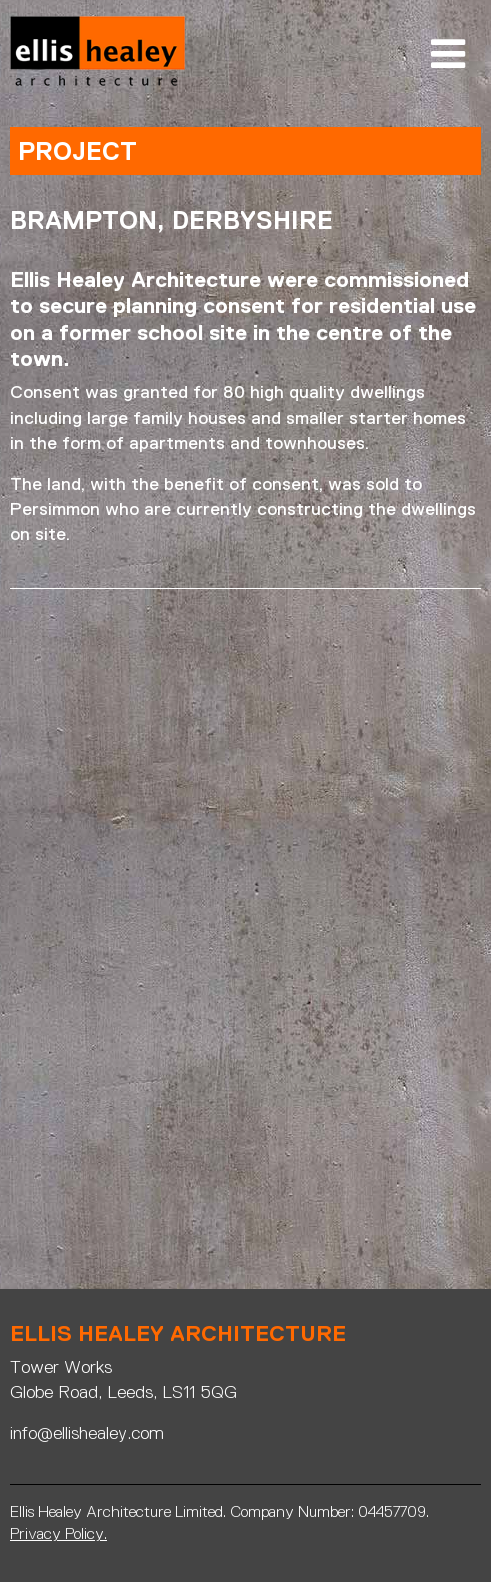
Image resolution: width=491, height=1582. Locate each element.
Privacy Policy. (58, 1533)
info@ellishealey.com (87, 1433)
